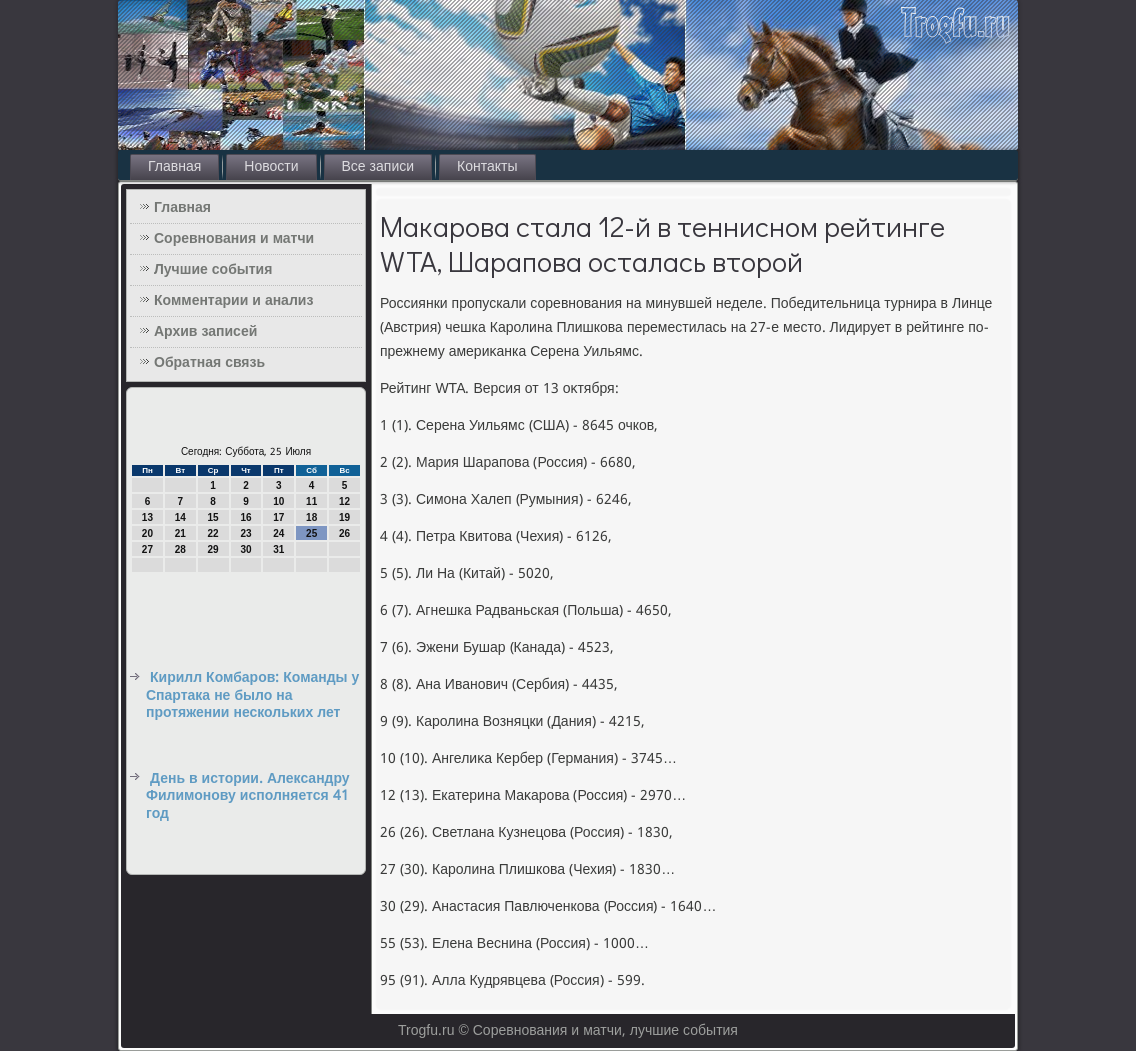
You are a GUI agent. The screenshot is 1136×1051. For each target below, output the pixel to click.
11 (311, 501)
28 (180, 549)
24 (278, 533)
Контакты (487, 167)
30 (245, 549)
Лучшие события (213, 270)
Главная (174, 167)
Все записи (378, 167)
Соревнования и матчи (234, 239)
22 (213, 533)
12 (344, 501)
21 (180, 533)
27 (147, 549)
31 (278, 549)
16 (245, 517)
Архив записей (205, 332)
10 (278, 501)
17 (278, 517)
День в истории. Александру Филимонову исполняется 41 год (248, 796)
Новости (271, 167)
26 (344, 533)
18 (311, 517)
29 (213, 549)
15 (213, 517)
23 (245, 533)
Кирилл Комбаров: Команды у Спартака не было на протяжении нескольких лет (252, 695)
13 (147, 517)
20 (147, 533)
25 (311, 533)
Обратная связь (209, 363)
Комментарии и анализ (233, 301)
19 (344, 517)
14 (180, 517)
